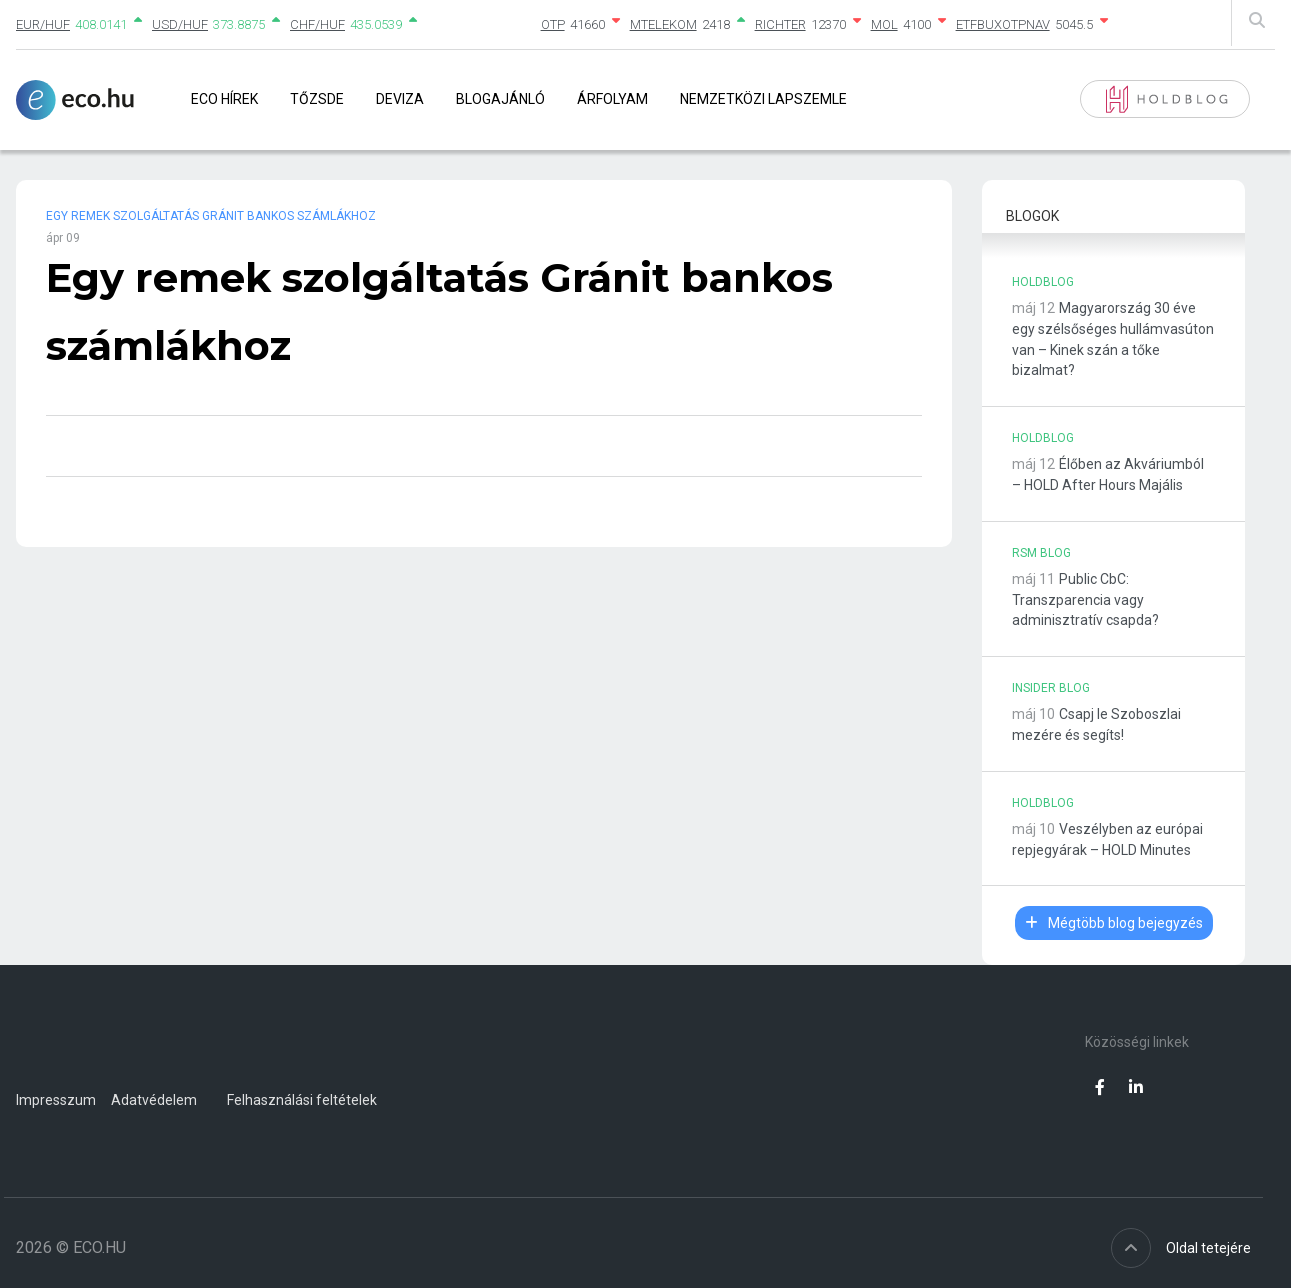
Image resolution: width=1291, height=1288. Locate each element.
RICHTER (780, 24)
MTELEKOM (663, 24)
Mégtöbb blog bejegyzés (1114, 923)
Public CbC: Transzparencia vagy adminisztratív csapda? (1085, 600)
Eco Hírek (224, 99)
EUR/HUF (43, 24)
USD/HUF (180, 24)
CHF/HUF (317, 24)
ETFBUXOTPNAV (1003, 24)
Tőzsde (317, 99)
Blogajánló (500, 99)
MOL (884, 24)
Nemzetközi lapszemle (763, 99)
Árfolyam (612, 99)
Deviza (400, 99)
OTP (553, 24)
